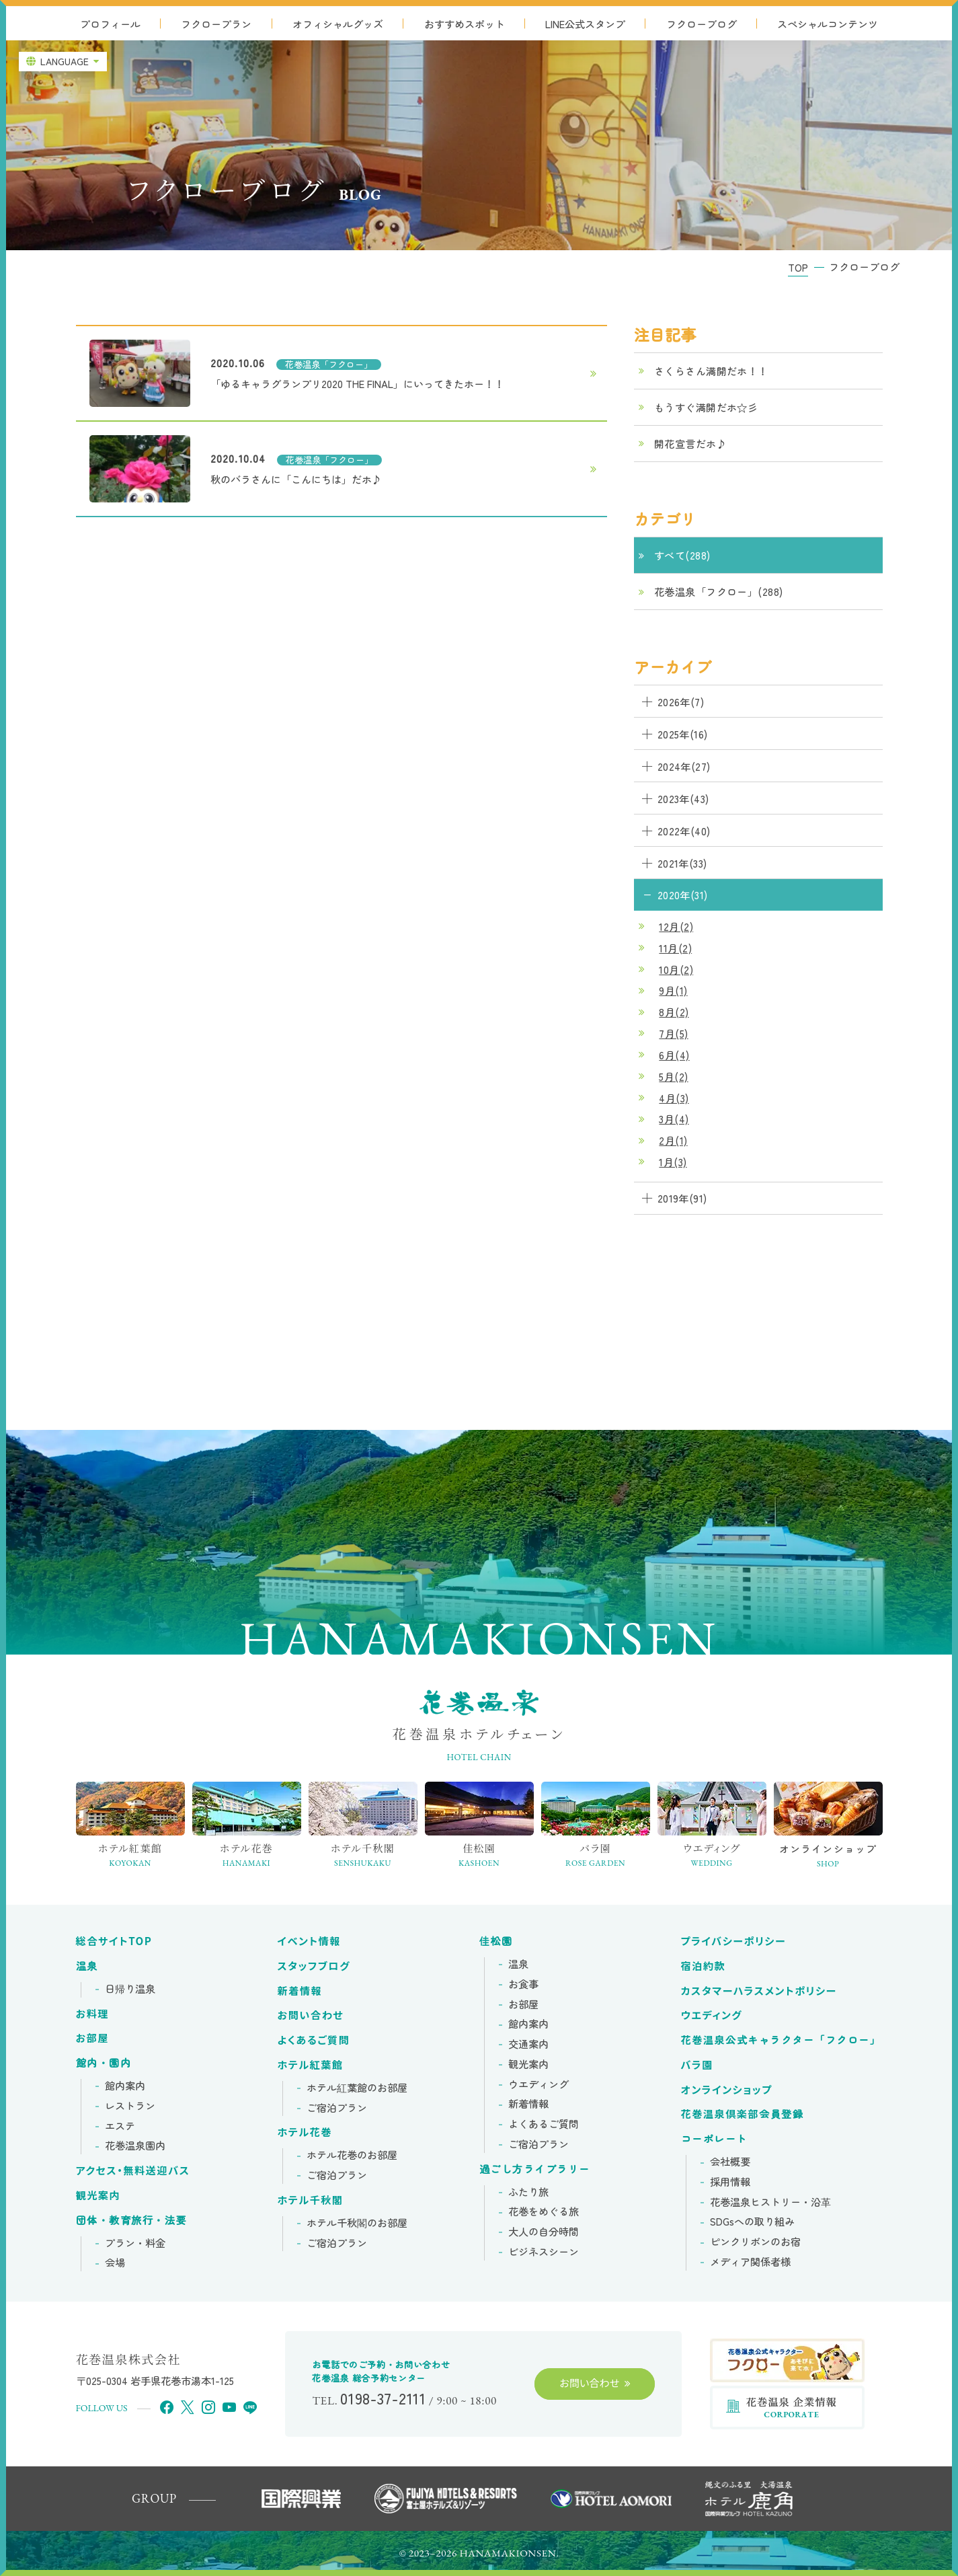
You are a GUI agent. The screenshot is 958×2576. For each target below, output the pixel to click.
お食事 (523, 1984)
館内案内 (125, 2085)
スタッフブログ (314, 1966)
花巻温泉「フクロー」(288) (718, 591)
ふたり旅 (528, 2192)
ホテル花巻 (305, 2132)
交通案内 (528, 2044)
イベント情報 (309, 1941)
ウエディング (538, 2084)
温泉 (87, 1966)
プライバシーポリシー (734, 1941)
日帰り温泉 (130, 1989)
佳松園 (496, 1941)
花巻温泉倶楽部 (742, 2114)
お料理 (93, 2013)
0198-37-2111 (383, 2398)
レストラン (130, 2106)
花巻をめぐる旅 (543, 2211)
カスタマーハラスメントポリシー (759, 1991)
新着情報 (300, 1991)
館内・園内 (104, 2063)
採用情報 (730, 2182)
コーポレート (714, 2139)
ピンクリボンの (755, 2241)
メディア (750, 2262)
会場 (115, 2262)
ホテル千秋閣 (311, 2200)
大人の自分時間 (543, 2231)
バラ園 (697, 2065)
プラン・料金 (135, 2243)
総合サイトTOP (114, 1941)
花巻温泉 (781, 2040)
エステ (120, 2126)
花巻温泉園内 (135, 2145)
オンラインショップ (726, 2089)
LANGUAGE (64, 61)
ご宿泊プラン (337, 2108)
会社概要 (730, 2161)
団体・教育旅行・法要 (131, 2220)
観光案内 (98, 2195)
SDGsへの (752, 2221)
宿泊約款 (703, 1966)
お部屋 (93, 2038)
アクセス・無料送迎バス (133, 2170)
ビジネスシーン (543, 2252)
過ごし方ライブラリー (534, 2169)
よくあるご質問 (314, 2040)
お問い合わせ (311, 2015)
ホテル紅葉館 (311, 2065)
